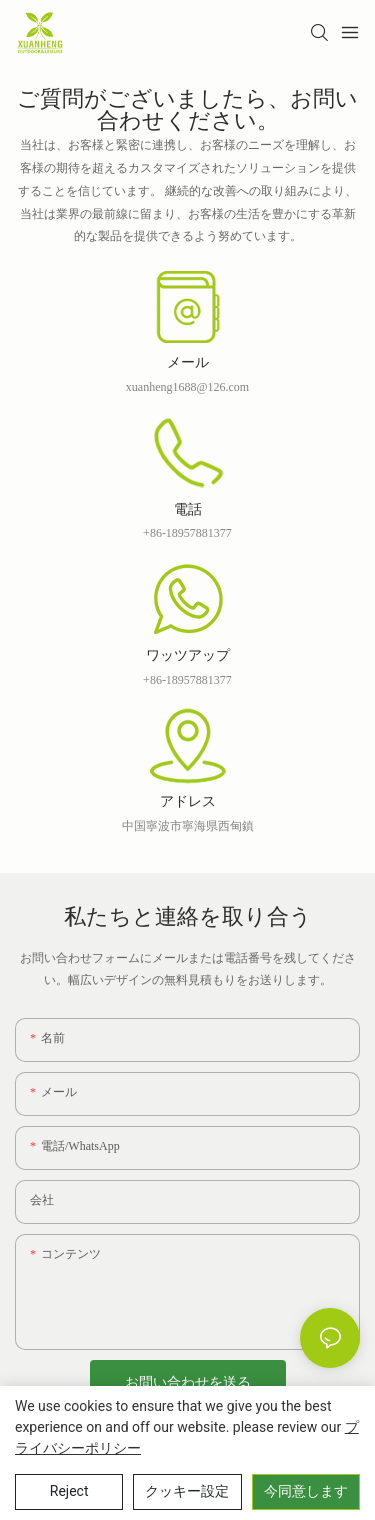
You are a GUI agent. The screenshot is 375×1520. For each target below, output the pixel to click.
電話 (188, 511)
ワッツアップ (188, 657)
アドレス (188, 803)
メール (188, 364)
